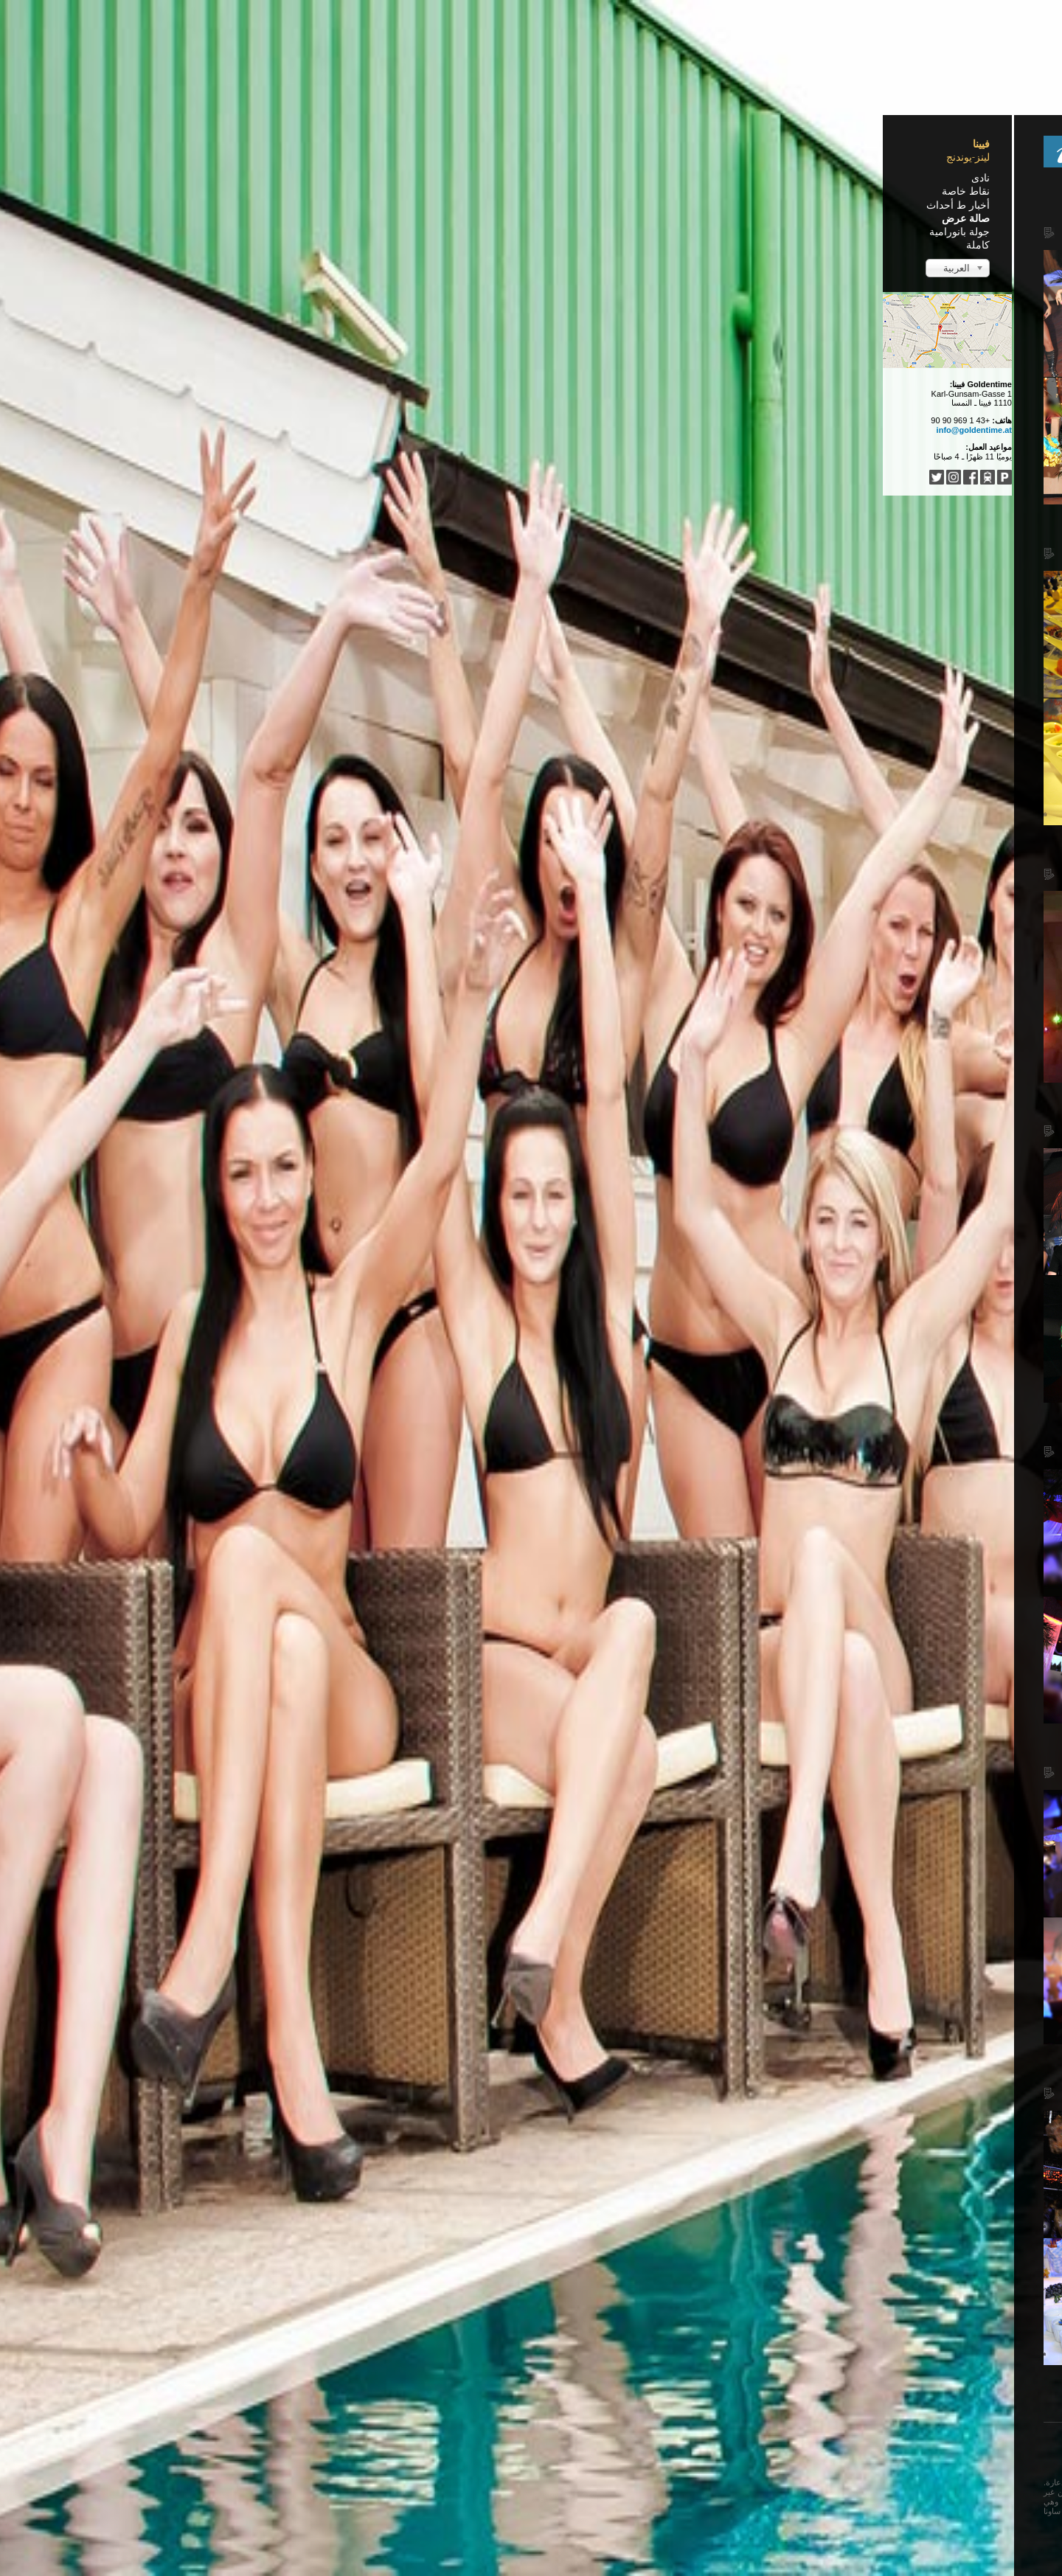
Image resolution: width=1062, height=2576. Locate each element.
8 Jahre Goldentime (642, 531)
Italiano (471, 2442)
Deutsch (699, 2442)
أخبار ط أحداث (253, 205)
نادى (276, 178)
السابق (669, 2394)
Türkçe (508, 2442)
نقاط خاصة (261, 191)
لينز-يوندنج (263, 157)
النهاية (505, 2394)
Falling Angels (663, 1750)
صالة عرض (261, 218)
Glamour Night (661, 1429)
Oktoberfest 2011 (649, 2071)
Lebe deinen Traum (830, 540)
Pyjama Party (844, 423)
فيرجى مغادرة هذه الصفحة (430, 2464)
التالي (537, 2394)
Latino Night (670, 210)
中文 (540, 2442)
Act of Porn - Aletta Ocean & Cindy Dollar (562, 851)
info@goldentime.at (270, 430)
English (659, 2442)
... (443, 2442)
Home (712, 184)
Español (575, 2442)
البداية (705, 2394)
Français (617, 2442)
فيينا (276, 144)
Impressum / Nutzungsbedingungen (655, 2538)
